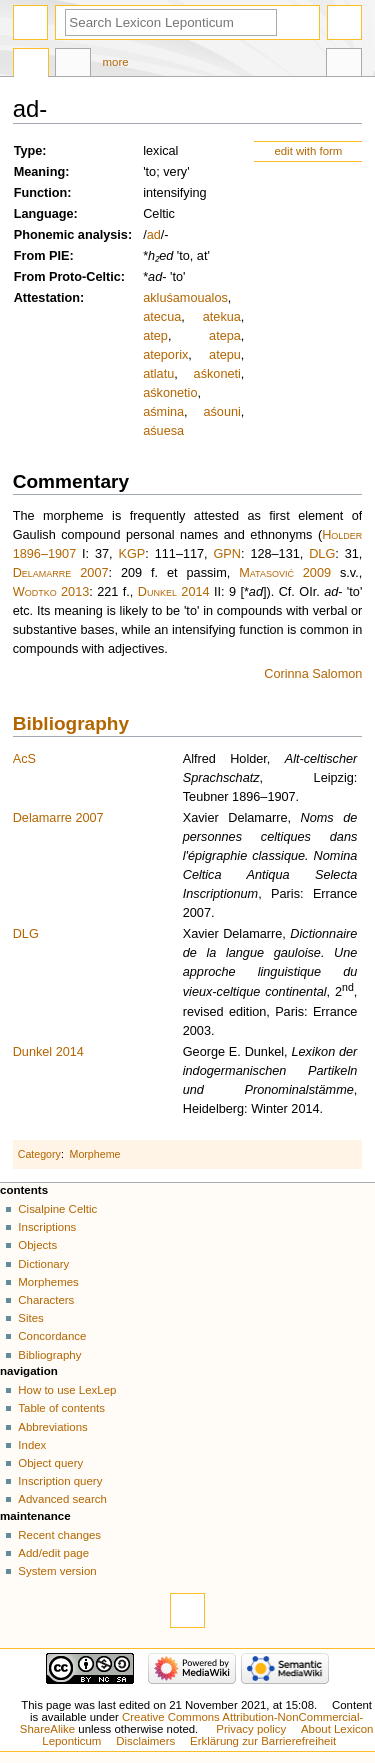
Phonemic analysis (71, 235)
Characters (46, 1300)
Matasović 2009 (285, 573)
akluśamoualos (185, 298)
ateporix (165, 355)
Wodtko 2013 (51, 592)
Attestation (47, 298)
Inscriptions (47, 1227)
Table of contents (61, 1408)
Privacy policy (251, 1729)
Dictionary (43, 1264)
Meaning (39, 172)
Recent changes (59, 1535)
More (116, 62)
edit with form (308, 151)
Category (39, 1154)
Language (44, 214)
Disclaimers (145, 1741)
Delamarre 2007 (61, 573)
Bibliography (71, 723)
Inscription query (60, 1481)
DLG (322, 554)
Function (41, 193)
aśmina (163, 412)
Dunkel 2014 (174, 592)
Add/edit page (53, 1553)
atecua (162, 317)
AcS (24, 759)
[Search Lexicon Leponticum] (171, 22)
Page (31, 65)
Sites (30, 1318)
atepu (225, 355)
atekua (222, 317)
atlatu (158, 374)
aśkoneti (217, 374)
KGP (132, 554)
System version (57, 1571)
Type (28, 151)
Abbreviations (52, 1427)
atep (155, 336)
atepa (225, 336)
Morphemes (48, 1282)
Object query (50, 1463)
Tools (344, 65)
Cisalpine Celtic (57, 1209)
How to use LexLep (67, 1390)
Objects (37, 1245)
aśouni (221, 412)
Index (32, 1445)
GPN (228, 554)
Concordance (52, 1336)
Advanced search (62, 1499)
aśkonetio (170, 393)
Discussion (73, 65)
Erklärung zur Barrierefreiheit (263, 1741)
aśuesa (163, 431)
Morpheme (95, 1154)
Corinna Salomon (313, 674)
